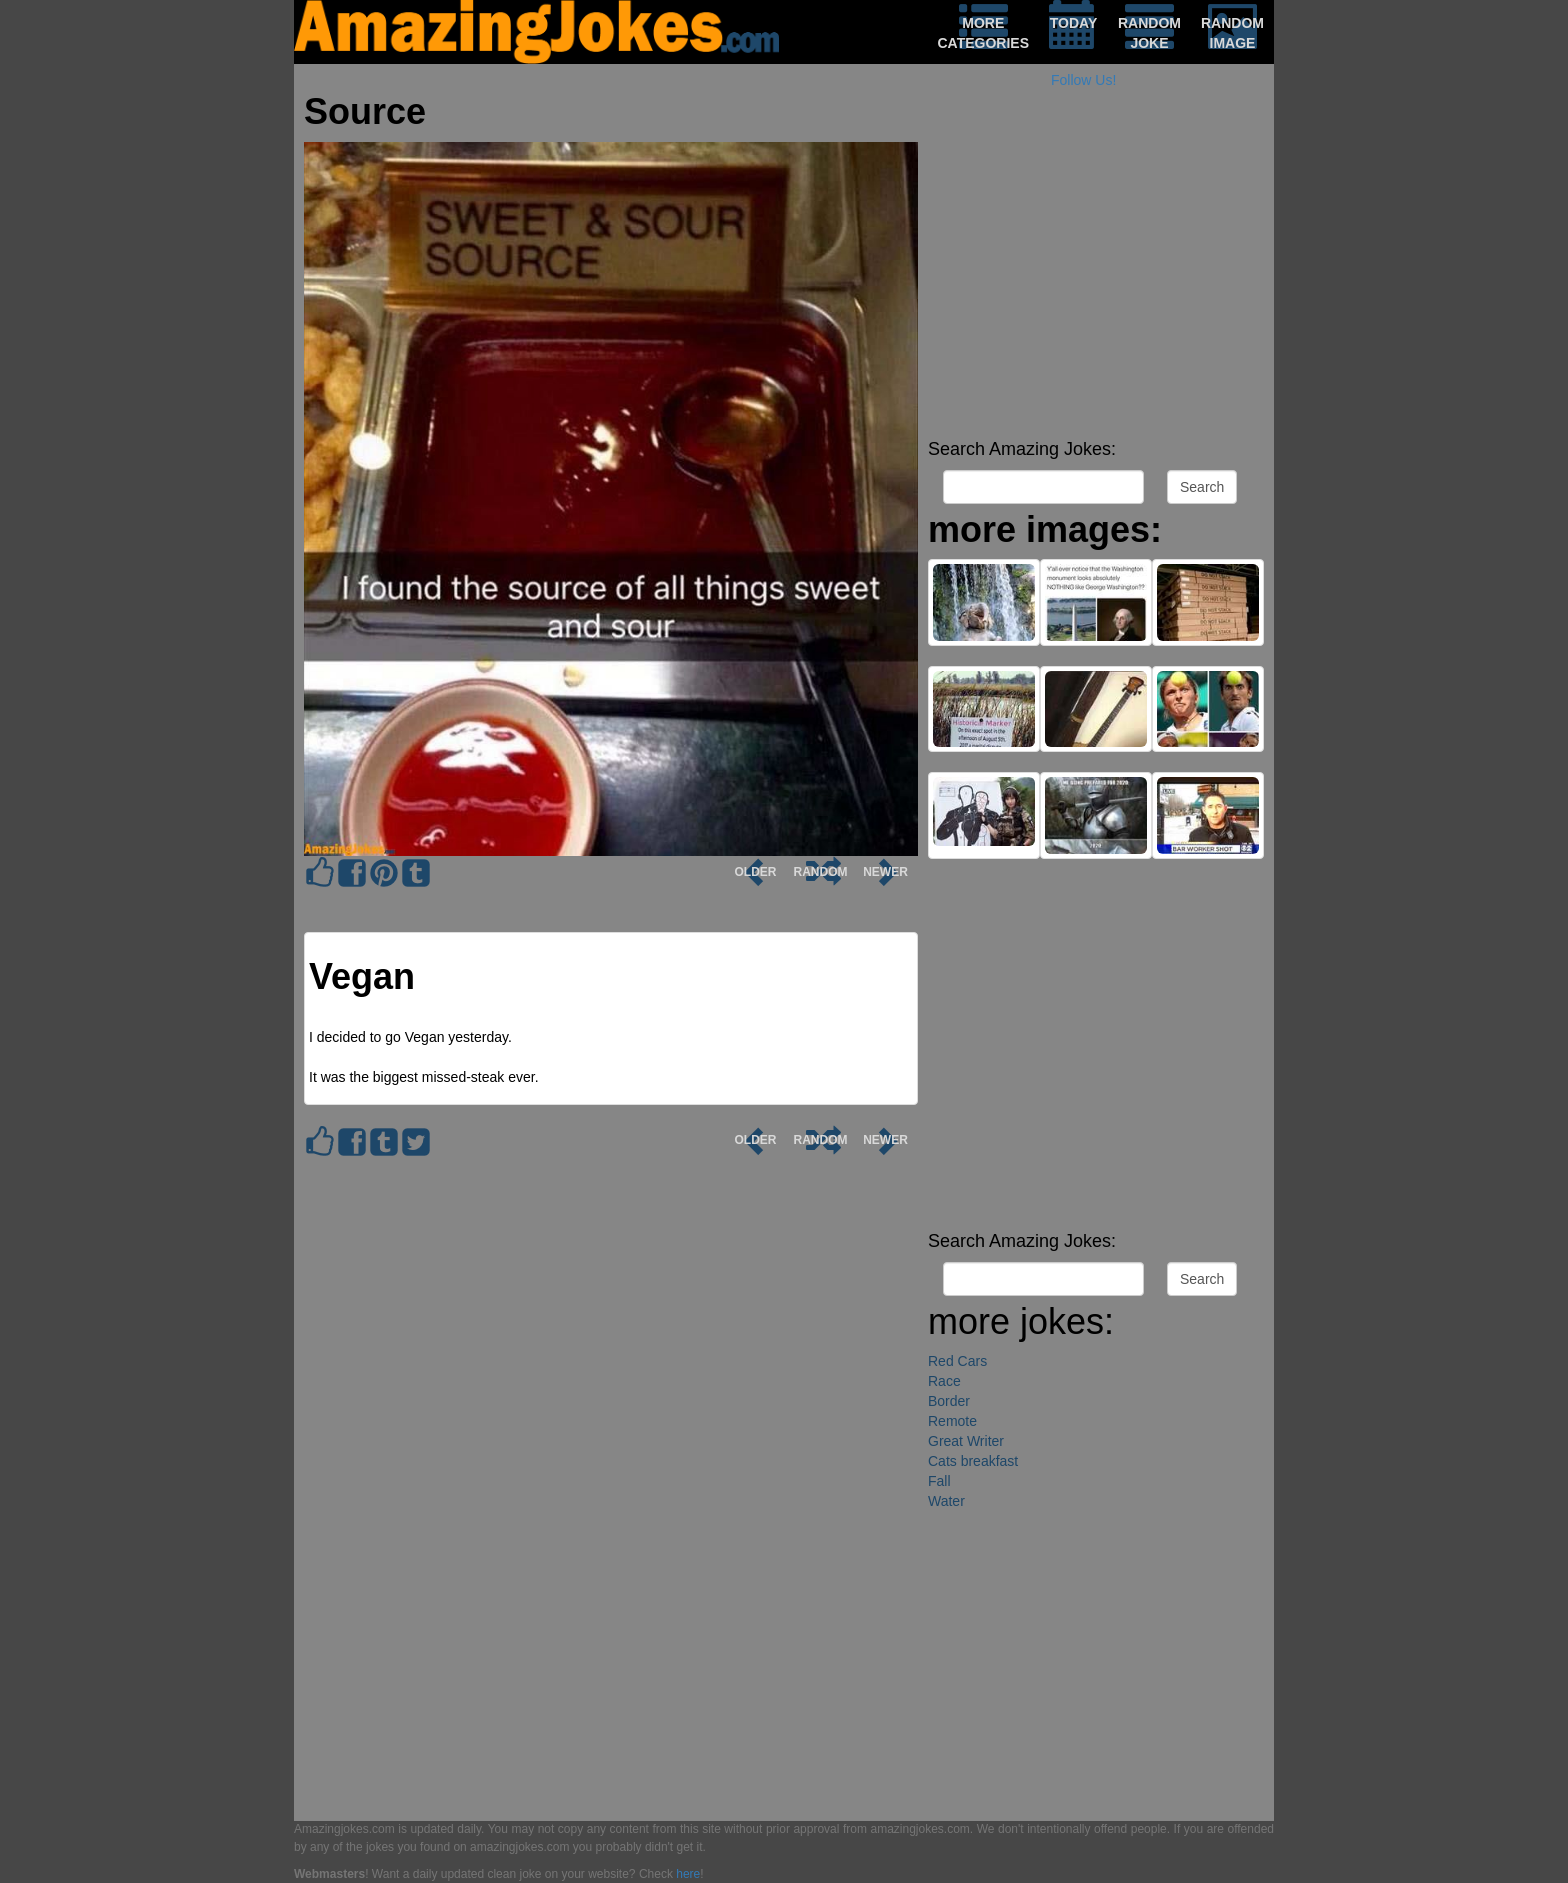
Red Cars (957, 1361)
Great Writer (966, 1441)
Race (944, 1381)
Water (946, 1501)
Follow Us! (1083, 80)
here (688, 1874)
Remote (952, 1421)
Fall (939, 1481)
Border (949, 1401)
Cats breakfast (973, 1461)
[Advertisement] (1096, 290)
